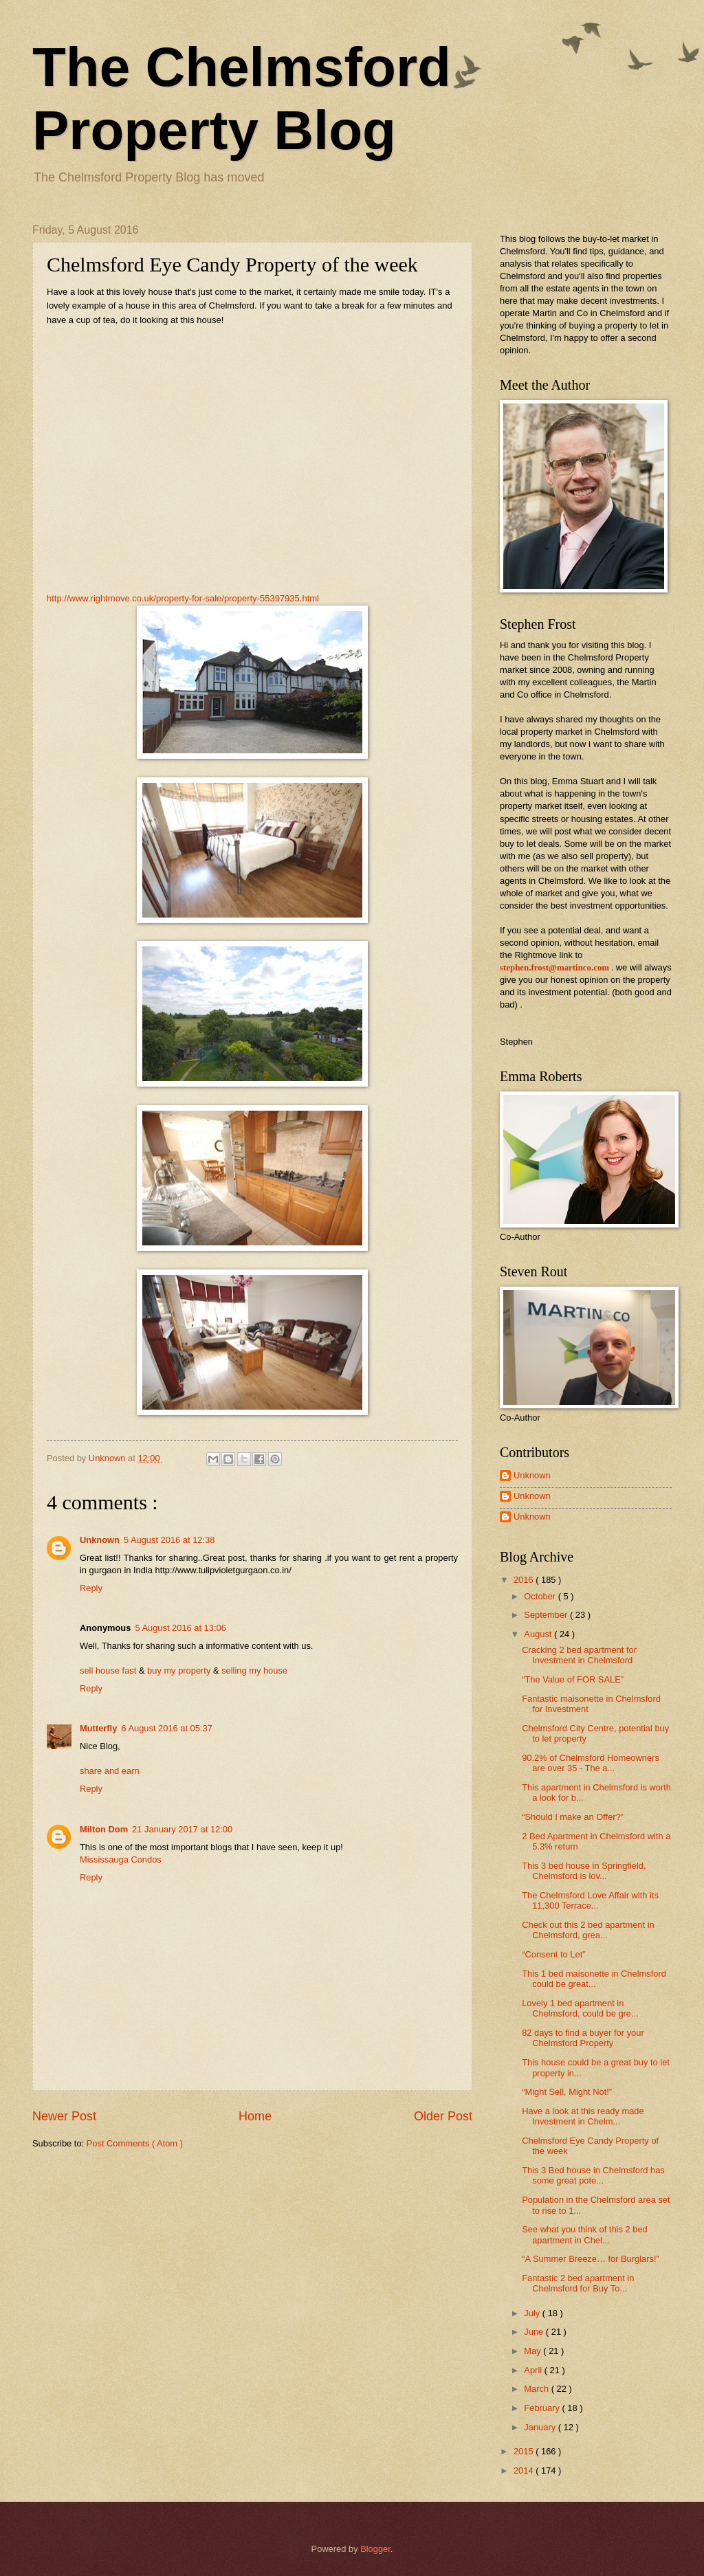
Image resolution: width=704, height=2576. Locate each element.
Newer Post (64, 2116)
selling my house (254, 1670)
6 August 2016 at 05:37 (166, 1728)
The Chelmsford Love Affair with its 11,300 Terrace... (590, 1900)
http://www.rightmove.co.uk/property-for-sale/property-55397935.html (183, 598)
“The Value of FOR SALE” (573, 1679)
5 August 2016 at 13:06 (180, 1628)
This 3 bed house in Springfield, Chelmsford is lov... (584, 1871)
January (541, 2427)
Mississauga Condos (121, 1859)
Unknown (100, 1540)
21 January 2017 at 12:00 (182, 1829)
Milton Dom (104, 1829)
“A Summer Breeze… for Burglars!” (590, 2259)
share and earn (110, 1771)
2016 (525, 1580)
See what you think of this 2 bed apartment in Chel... (585, 2234)
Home (255, 2116)
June (535, 2332)
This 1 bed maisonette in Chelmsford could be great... (594, 1978)
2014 (525, 2470)
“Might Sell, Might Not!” (567, 2092)
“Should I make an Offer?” (573, 1817)
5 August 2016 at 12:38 (169, 1540)
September (547, 1615)
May (533, 2351)
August (539, 1634)
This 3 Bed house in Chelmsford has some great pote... (593, 2175)
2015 (525, 2451)
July (533, 2313)
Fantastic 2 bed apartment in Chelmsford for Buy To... (578, 2283)
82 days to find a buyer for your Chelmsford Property (583, 2038)
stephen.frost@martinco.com (554, 968)
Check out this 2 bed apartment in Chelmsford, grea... (588, 1930)
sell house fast (108, 1670)
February (543, 2408)
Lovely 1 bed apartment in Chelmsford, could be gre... (580, 2008)
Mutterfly (98, 1728)
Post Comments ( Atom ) (135, 2143)
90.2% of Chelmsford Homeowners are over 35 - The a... (590, 1763)
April (534, 2370)
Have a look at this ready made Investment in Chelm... (583, 2116)
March (537, 2389)
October (541, 1596)
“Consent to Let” (553, 1954)
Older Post (443, 2116)
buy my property (178, 1670)
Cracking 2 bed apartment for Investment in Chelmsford (579, 1655)
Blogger (375, 2549)
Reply (91, 1588)
